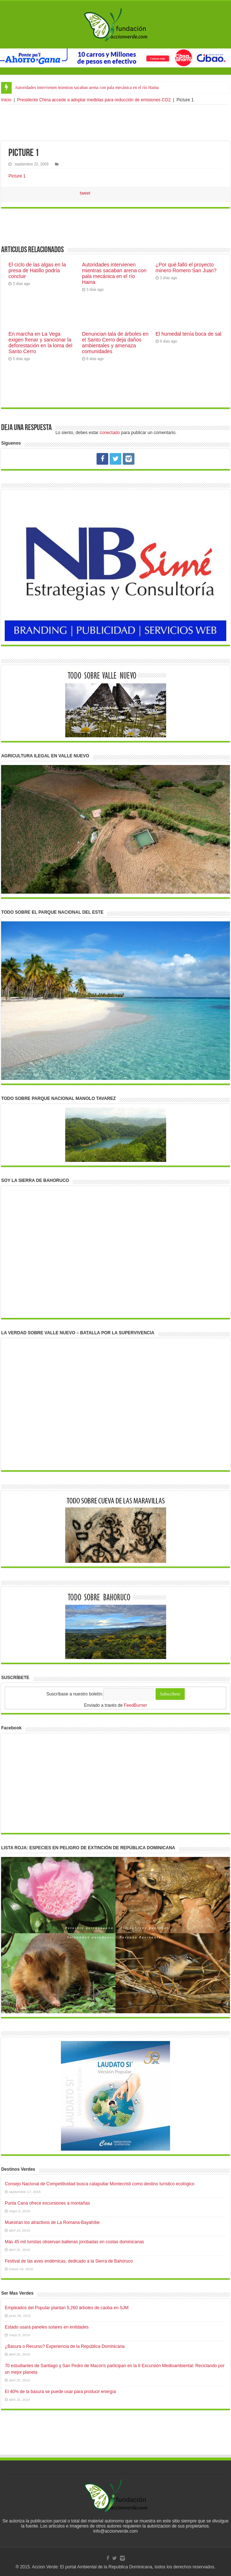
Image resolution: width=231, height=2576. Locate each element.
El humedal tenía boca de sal (189, 334)
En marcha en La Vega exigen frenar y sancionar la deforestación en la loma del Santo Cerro (40, 342)
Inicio (6, 99)
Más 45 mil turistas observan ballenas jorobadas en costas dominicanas (74, 2241)
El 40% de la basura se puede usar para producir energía (60, 2391)
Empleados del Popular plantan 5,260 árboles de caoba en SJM (67, 2307)
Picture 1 (17, 176)
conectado (110, 432)
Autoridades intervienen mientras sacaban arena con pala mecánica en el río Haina (86, 87)
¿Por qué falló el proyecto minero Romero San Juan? (186, 267)
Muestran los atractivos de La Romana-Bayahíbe (52, 2222)
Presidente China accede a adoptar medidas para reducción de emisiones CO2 (94, 99)
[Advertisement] (115, 123)
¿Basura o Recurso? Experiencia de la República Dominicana (65, 2346)
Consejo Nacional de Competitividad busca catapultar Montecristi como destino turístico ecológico (99, 2183)
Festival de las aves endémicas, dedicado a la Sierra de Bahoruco (69, 2261)
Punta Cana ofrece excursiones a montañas (47, 2203)
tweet (85, 193)
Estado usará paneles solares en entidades (47, 2327)
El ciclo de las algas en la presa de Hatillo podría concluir (37, 270)
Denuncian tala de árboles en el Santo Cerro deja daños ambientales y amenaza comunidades (115, 342)
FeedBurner (135, 1705)
